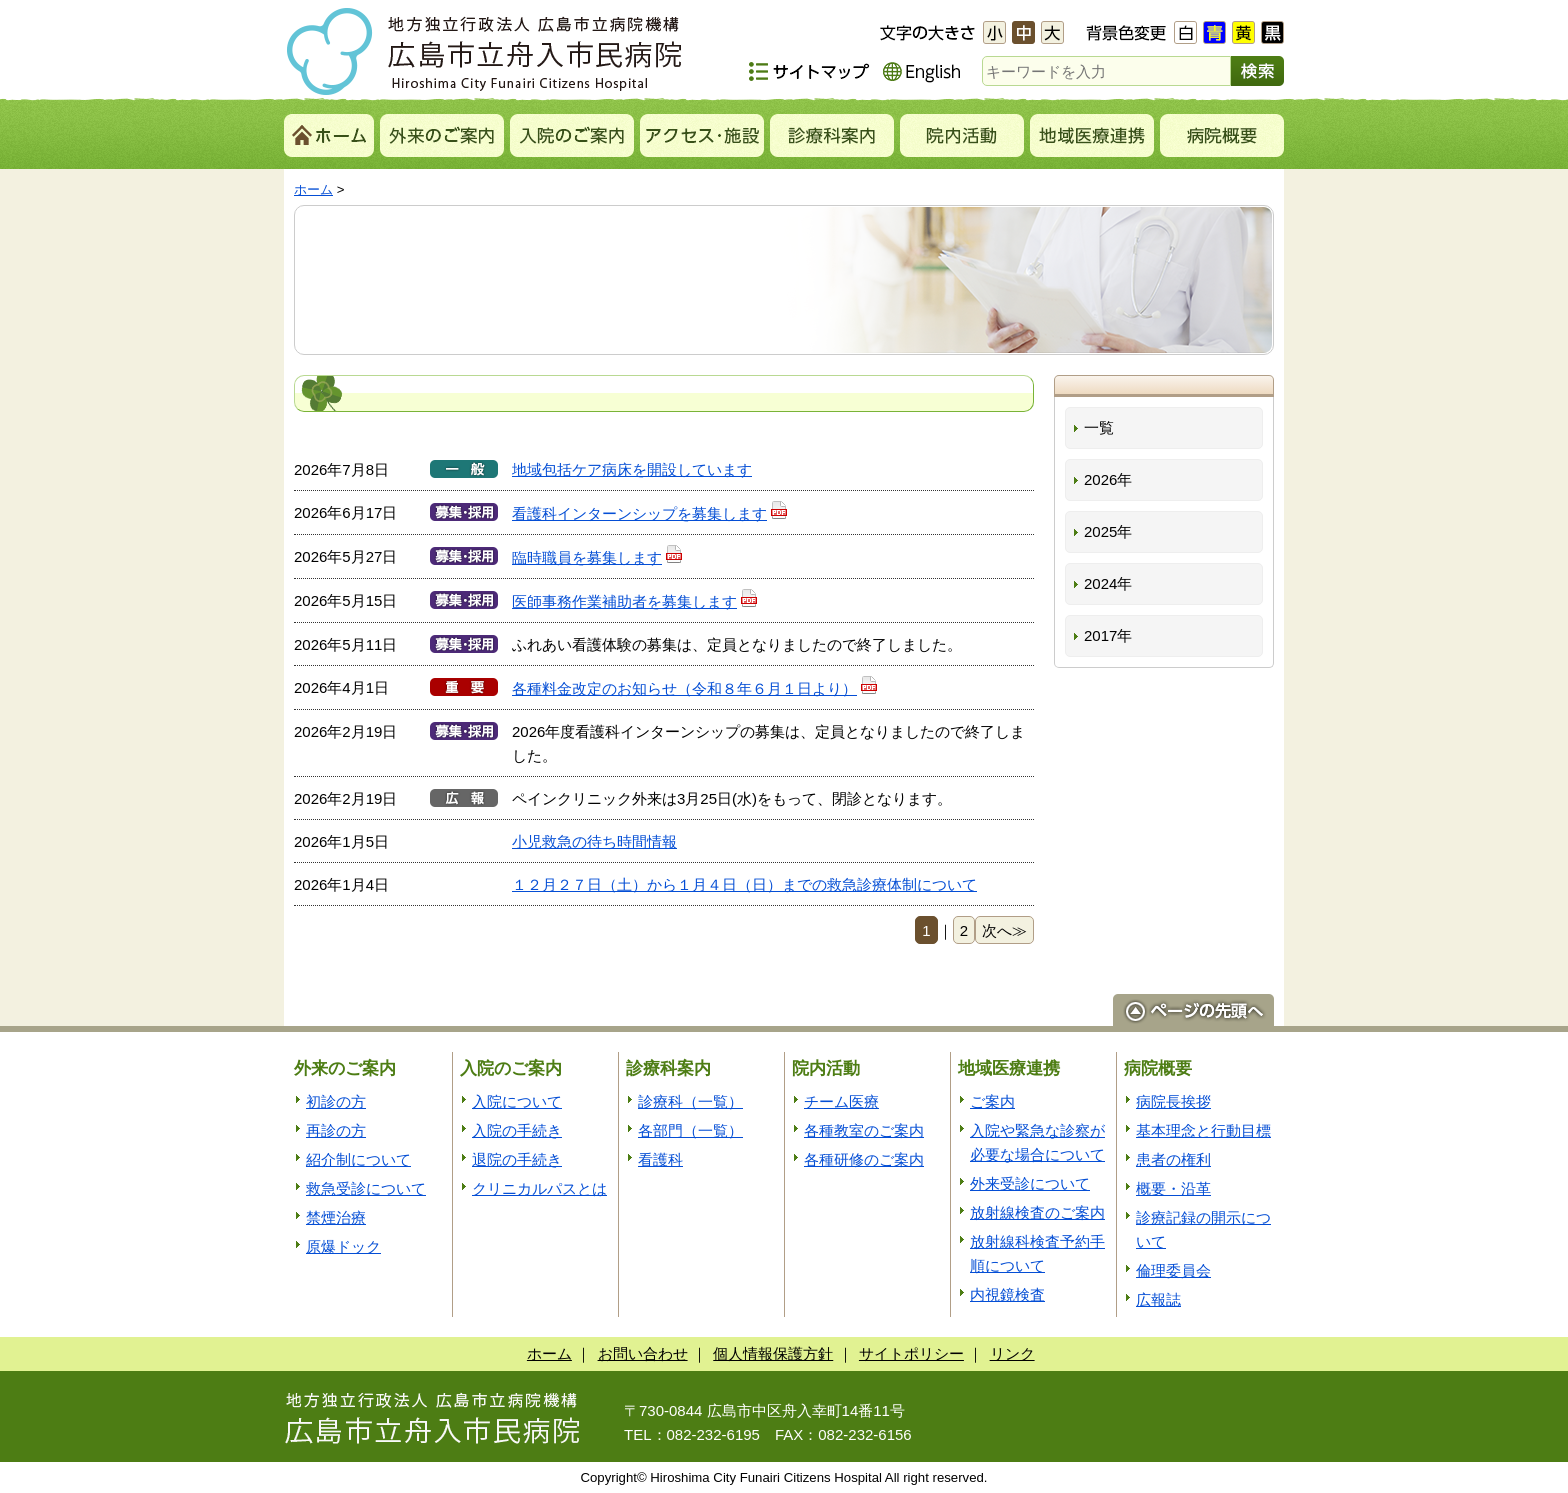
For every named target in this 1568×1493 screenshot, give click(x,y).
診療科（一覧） (690, 1101)
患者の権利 (1173, 1159)
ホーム (313, 189)
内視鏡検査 (1007, 1294)
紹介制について (358, 1159)
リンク (1012, 1353)
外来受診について (1030, 1183)
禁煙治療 (336, 1217)
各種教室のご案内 (864, 1130)
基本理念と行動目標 (1203, 1130)
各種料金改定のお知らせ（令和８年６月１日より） (695, 688)
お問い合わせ (643, 1353)
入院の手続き (517, 1130)
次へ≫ (1004, 930)
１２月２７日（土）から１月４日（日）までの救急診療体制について (744, 884)
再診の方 (336, 1130)
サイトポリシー (911, 1353)
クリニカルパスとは (539, 1188)
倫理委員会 (1173, 1270)
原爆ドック (343, 1246)
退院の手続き (517, 1159)
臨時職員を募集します (597, 557)
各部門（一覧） (690, 1130)
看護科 (660, 1159)
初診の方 (336, 1101)
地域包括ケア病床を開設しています (632, 469)
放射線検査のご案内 (1037, 1212)
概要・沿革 (1173, 1188)
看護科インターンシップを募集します (650, 513)
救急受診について (366, 1188)
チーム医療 (841, 1101)
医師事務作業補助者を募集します (635, 601)
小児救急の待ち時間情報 (594, 841)
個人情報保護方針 (773, 1353)
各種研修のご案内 (864, 1159)
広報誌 (1158, 1299)
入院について (517, 1101)
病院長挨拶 (1173, 1101)
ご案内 (992, 1101)
